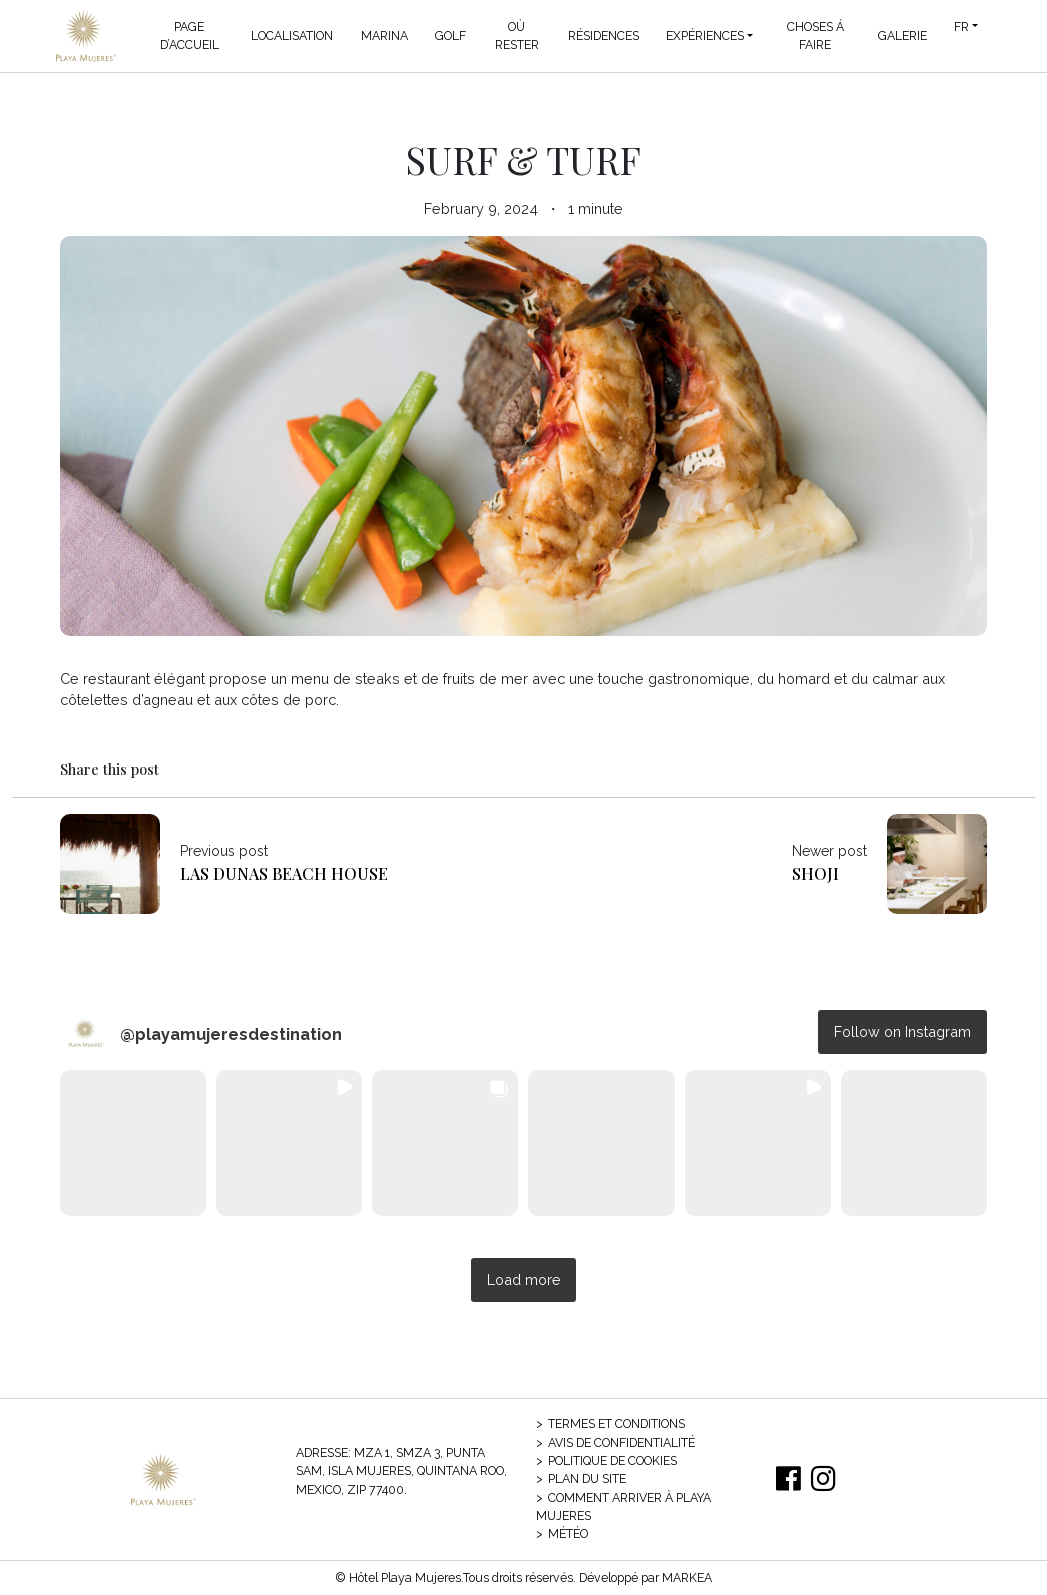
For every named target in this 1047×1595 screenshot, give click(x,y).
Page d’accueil (189, 35)
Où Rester (517, 35)
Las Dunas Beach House (284, 873)
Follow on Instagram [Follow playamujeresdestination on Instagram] (902, 1031)
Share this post (109, 769)
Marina (384, 35)
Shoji (815, 873)
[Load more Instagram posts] (524, 1280)
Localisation (292, 35)
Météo (568, 1533)
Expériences (705, 35)
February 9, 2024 (481, 208)
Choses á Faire (815, 35)
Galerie (902, 35)
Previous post (224, 851)
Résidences (603, 35)
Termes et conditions (616, 1423)
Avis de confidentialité (621, 1442)
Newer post (829, 851)
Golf (450, 35)
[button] (133, 1143)
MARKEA (687, 1577)
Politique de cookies (612, 1460)
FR (961, 26)
